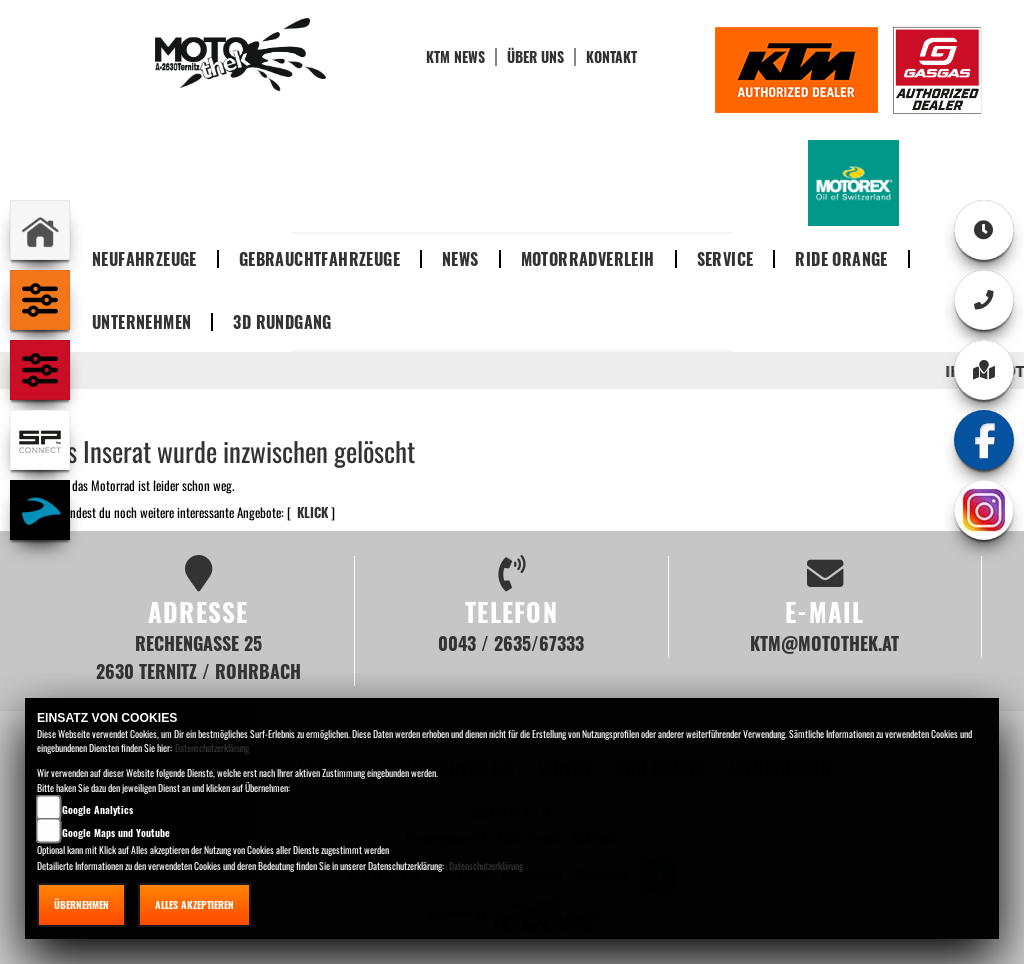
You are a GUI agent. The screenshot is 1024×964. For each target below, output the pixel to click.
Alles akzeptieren (194, 904)
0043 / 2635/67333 (511, 642)
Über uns (535, 57)
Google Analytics (97, 809)
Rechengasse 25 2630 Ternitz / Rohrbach (198, 656)
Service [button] (725, 259)
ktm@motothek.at (824, 642)
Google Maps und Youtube (116, 832)
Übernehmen (81, 904)
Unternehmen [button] (141, 322)
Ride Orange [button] (841, 259)
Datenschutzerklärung (212, 747)
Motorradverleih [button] (588, 259)
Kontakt (611, 57)
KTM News (455, 57)
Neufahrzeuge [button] (144, 259)
